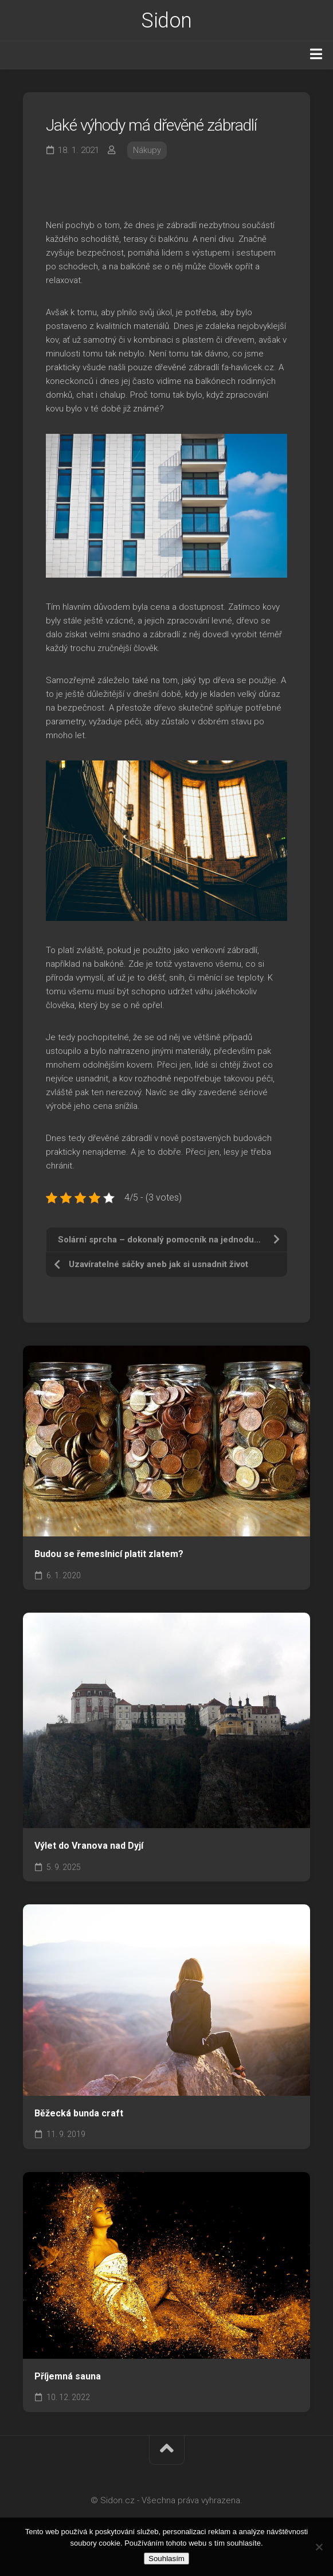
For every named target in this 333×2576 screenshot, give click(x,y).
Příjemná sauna (67, 2376)
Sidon (166, 21)
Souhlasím (166, 2558)
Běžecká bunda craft (78, 2113)
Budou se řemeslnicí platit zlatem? (108, 1553)
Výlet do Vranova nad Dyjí (88, 1845)
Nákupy (147, 150)
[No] (318, 2547)
